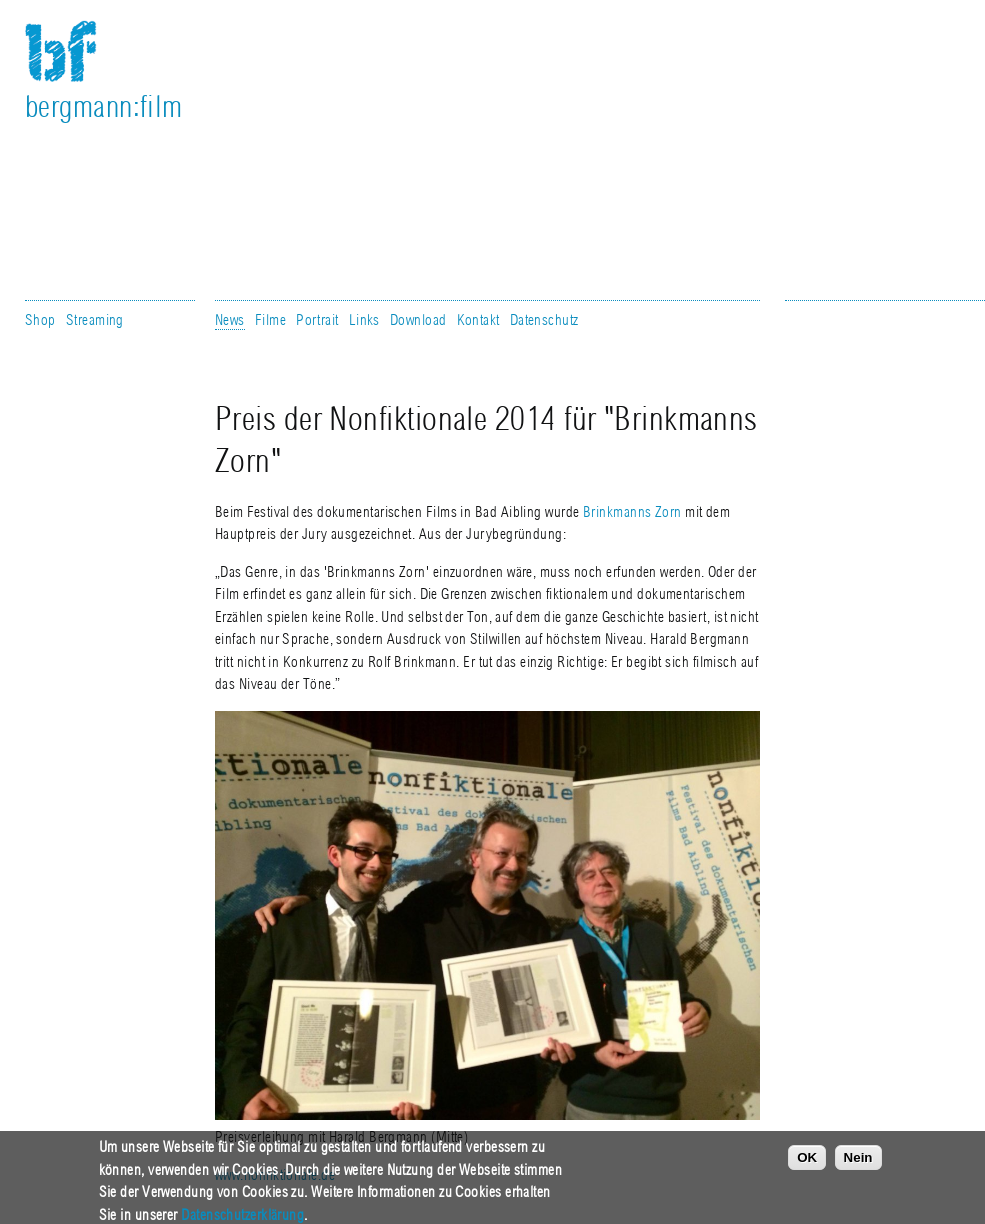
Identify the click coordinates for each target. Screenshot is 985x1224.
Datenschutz (544, 320)
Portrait (317, 320)
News (230, 320)
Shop (40, 320)
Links (364, 320)
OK (807, 1166)
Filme (270, 320)
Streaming (95, 320)
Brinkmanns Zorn (632, 512)
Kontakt (478, 320)
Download (418, 320)
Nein (858, 1166)
